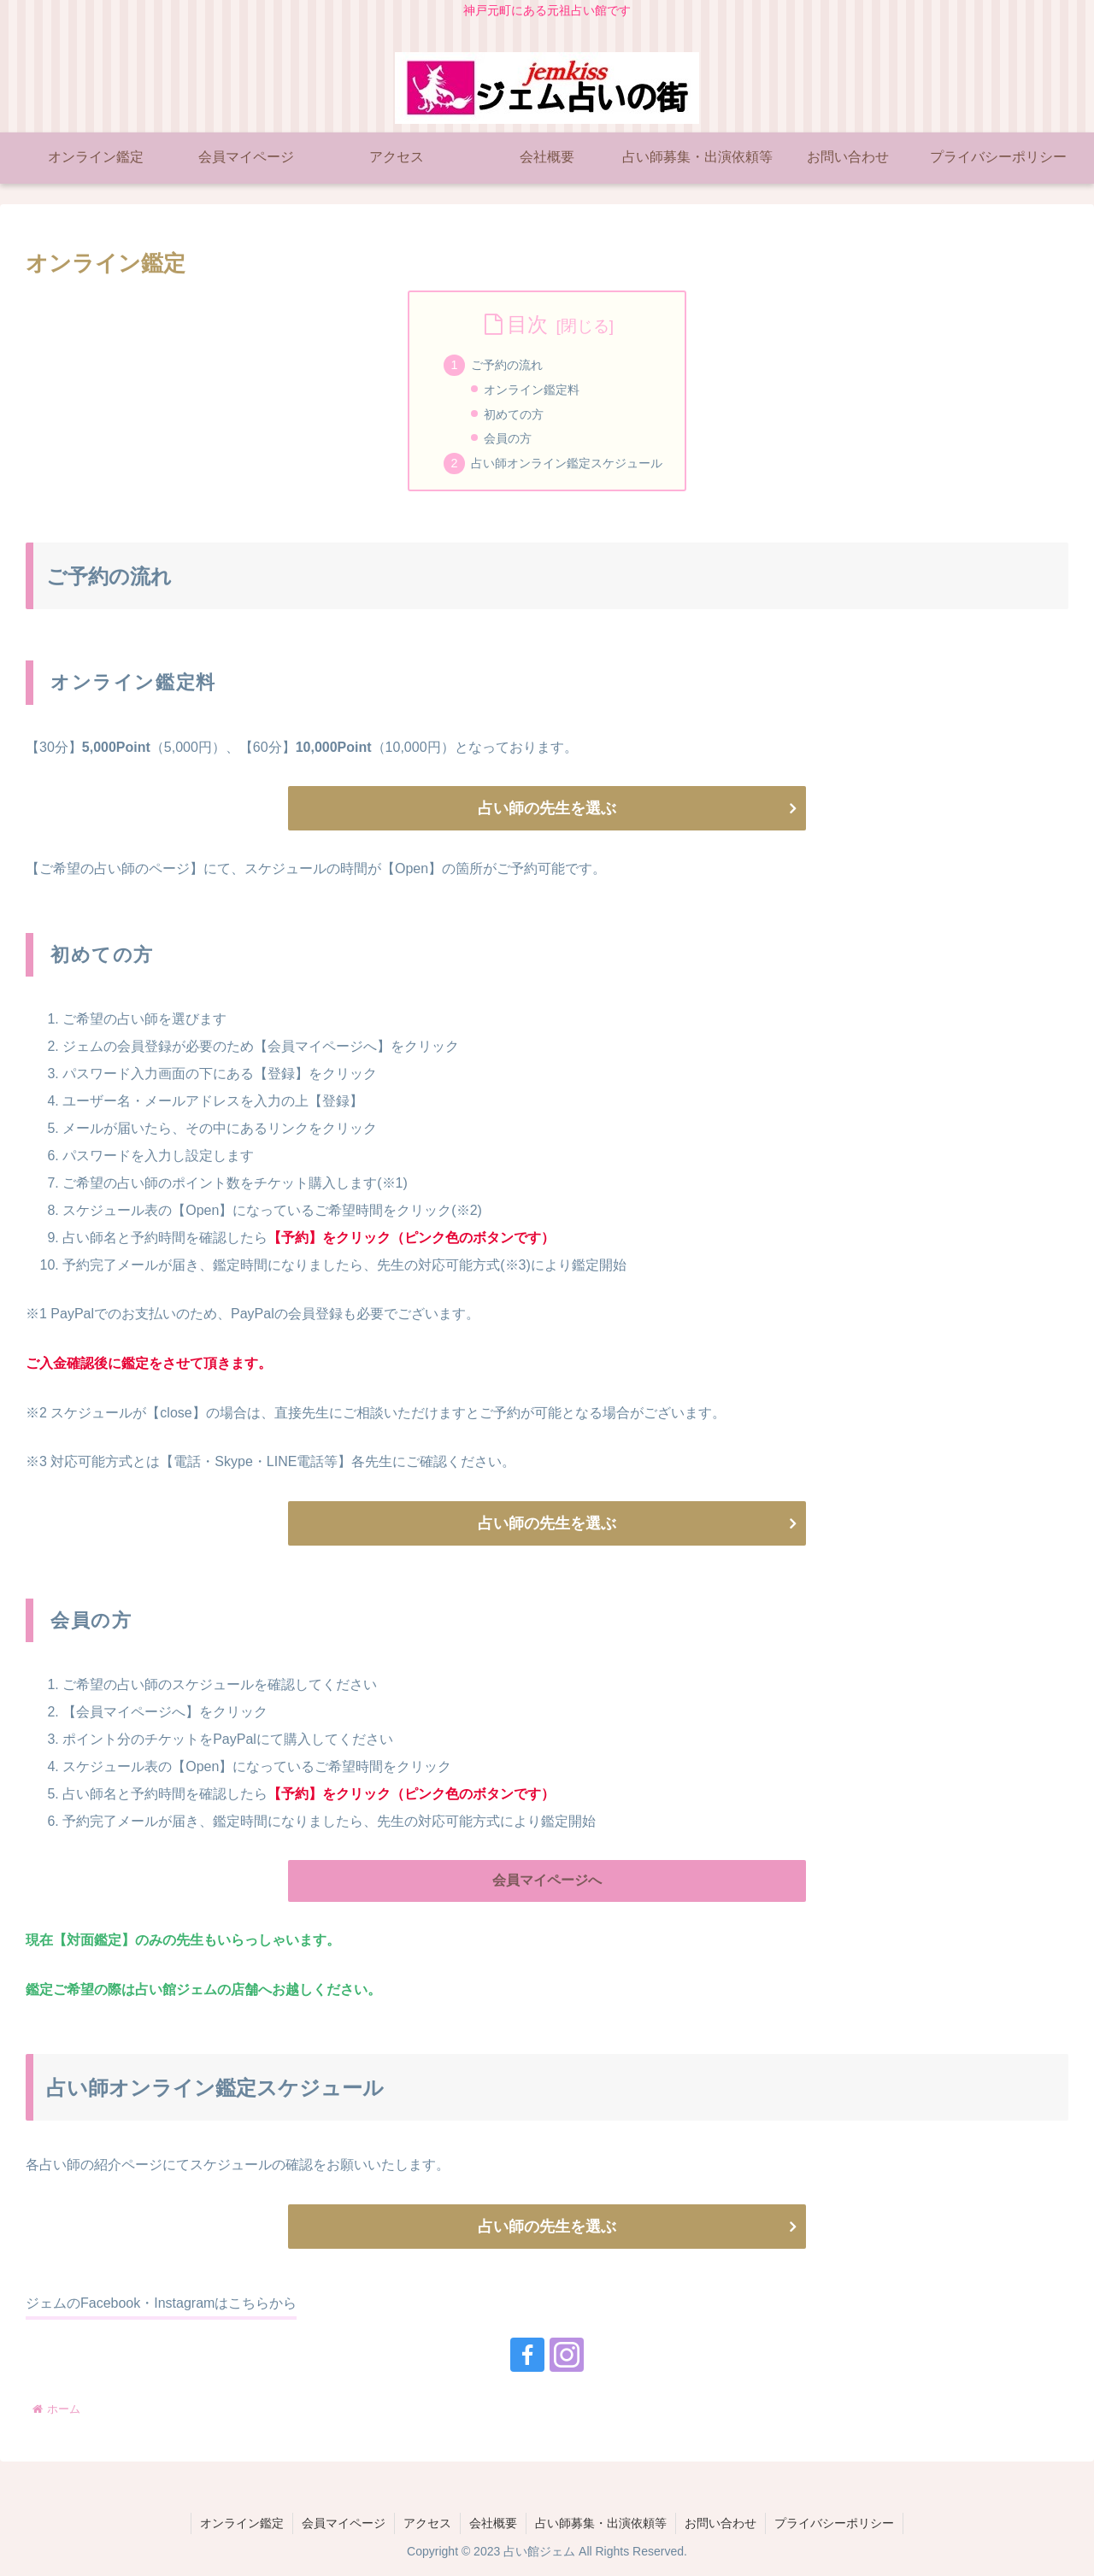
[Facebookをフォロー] (527, 2355)
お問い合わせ (720, 2523)
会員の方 (508, 438)
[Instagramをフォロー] (567, 2355)
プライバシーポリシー (834, 2523)
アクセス (427, 2523)
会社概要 (493, 2523)
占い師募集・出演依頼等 (601, 2523)
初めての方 (514, 414)
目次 (527, 324)
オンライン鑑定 (242, 2523)
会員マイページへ (547, 1880)
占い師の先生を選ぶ (547, 808)
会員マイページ (343, 2523)
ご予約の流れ (507, 365)
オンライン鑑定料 (531, 389)
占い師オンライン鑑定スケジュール (566, 463)
